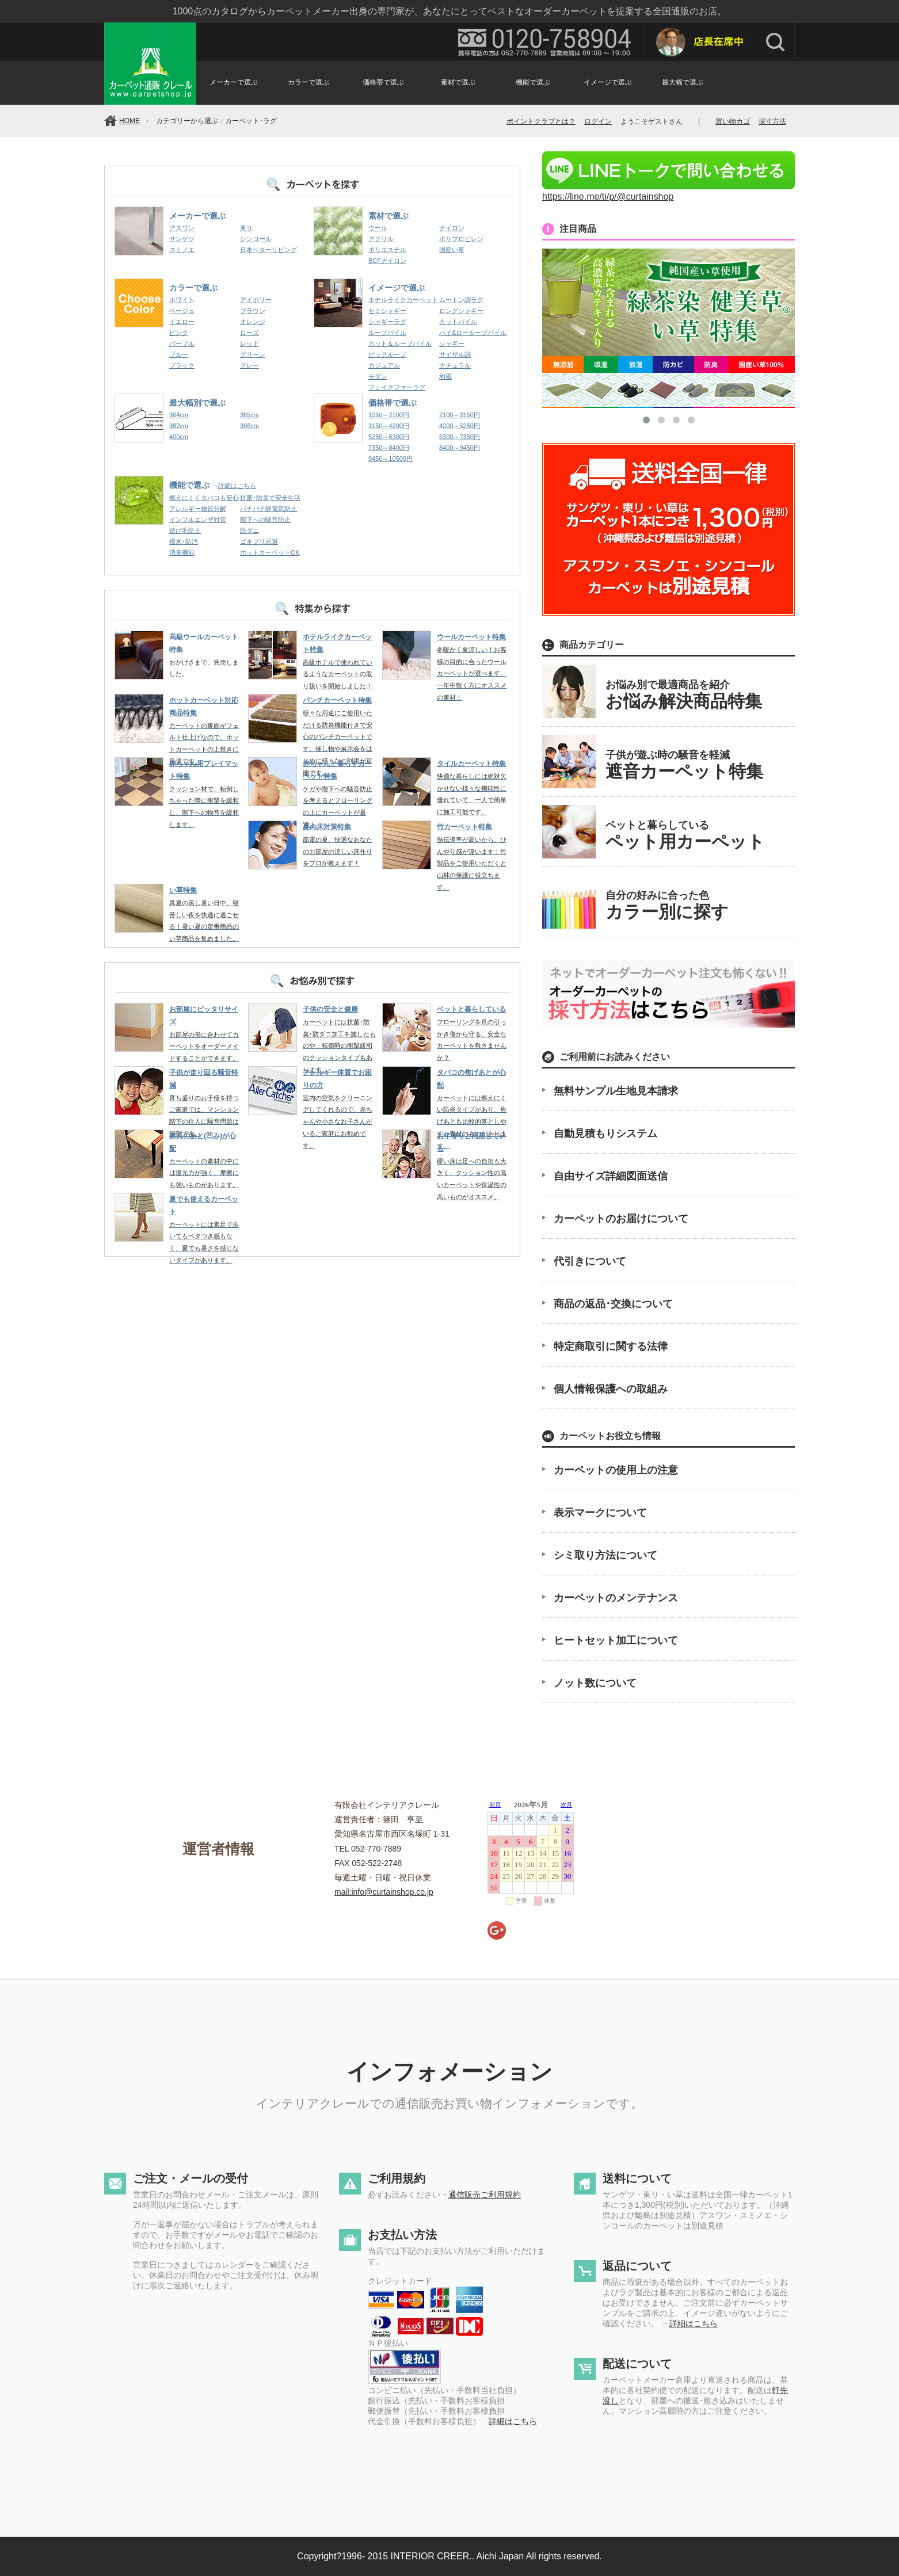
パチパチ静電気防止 (268, 508)
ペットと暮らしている (685, 835)
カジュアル (384, 365)
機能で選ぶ (533, 82)
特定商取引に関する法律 (611, 1346)
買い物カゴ (732, 121)
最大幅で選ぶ (682, 82)
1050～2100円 (388, 414)
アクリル (381, 238)
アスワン (182, 227)
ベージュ (182, 310)
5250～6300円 (388, 436)
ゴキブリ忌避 (259, 541)
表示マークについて (600, 1512)
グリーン (252, 354)
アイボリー (256, 299)
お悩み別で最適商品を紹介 (683, 695)
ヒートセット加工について (616, 1640)
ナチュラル (455, 365)
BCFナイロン (387, 260)
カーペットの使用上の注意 (616, 1470)
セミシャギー (387, 310)
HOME (129, 121)
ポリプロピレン (461, 238)
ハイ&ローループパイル (472, 332)
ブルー (178, 354)
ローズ (249, 332)
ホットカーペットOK (270, 552)
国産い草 (451, 249)
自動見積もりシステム (605, 1133)
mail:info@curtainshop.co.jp (383, 1891)
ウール (377, 227)
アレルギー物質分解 (197, 508)
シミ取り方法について (605, 1555)
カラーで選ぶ (308, 82)
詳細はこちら (237, 485)
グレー (249, 365)
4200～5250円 (459, 425)
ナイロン (451, 227)
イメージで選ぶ (608, 82)
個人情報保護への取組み (611, 1389)
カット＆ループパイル (400, 343)
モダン (377, 376)
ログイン (598, 121)
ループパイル (387, 332)
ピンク (178, 332)
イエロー (182, 321)
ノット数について (595, 1683)
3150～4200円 (388, 425)
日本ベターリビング (268, 249)
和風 (445, 376)
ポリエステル (387, 249)
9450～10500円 (390, 458)
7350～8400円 (388, 447)
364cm (178, 414)
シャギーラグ (387, 321)
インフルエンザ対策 (197, 519)
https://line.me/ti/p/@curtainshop (668, 191)
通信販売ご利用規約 (484, 2194)
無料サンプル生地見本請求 (616, 1091)
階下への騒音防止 (265, 519)
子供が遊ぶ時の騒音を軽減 (684, 765)
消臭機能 (182, 552)
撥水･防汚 (183, 541)
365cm (249, 414)
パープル (182, 343)
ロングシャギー (461, 310)
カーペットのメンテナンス (616, 1598)
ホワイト (182, 299)
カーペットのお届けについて (621, 1218)
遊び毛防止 (185, 530)
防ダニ (249, 530)
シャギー (451, 343)
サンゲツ (182, 238)
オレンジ (252, 321)
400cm (178, 436)
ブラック (182, 365)
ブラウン (252, 310)
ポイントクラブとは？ (541, 121)
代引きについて (590, 1261)
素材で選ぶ (458, 82)
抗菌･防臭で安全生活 (270, 497)
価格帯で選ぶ (383, 82)
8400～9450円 (459, 447)
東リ (246, 227)
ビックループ (387, 354)
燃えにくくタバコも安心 (204, 497)
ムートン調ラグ (461, 299)
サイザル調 (455, 354)
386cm (249, 425)
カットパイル (458, 321)
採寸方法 (772, 121)
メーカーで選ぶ (233, 82)
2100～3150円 (459, 414)
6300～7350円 (459, 436)
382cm (178, 425)
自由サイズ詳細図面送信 (611, 1176)
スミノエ (182, 249)
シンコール (256, 238)
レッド (249, 343)
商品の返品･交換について (613, 1304)
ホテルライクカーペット (403, 299)
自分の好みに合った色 (667, 905)
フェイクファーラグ (396, 387)
